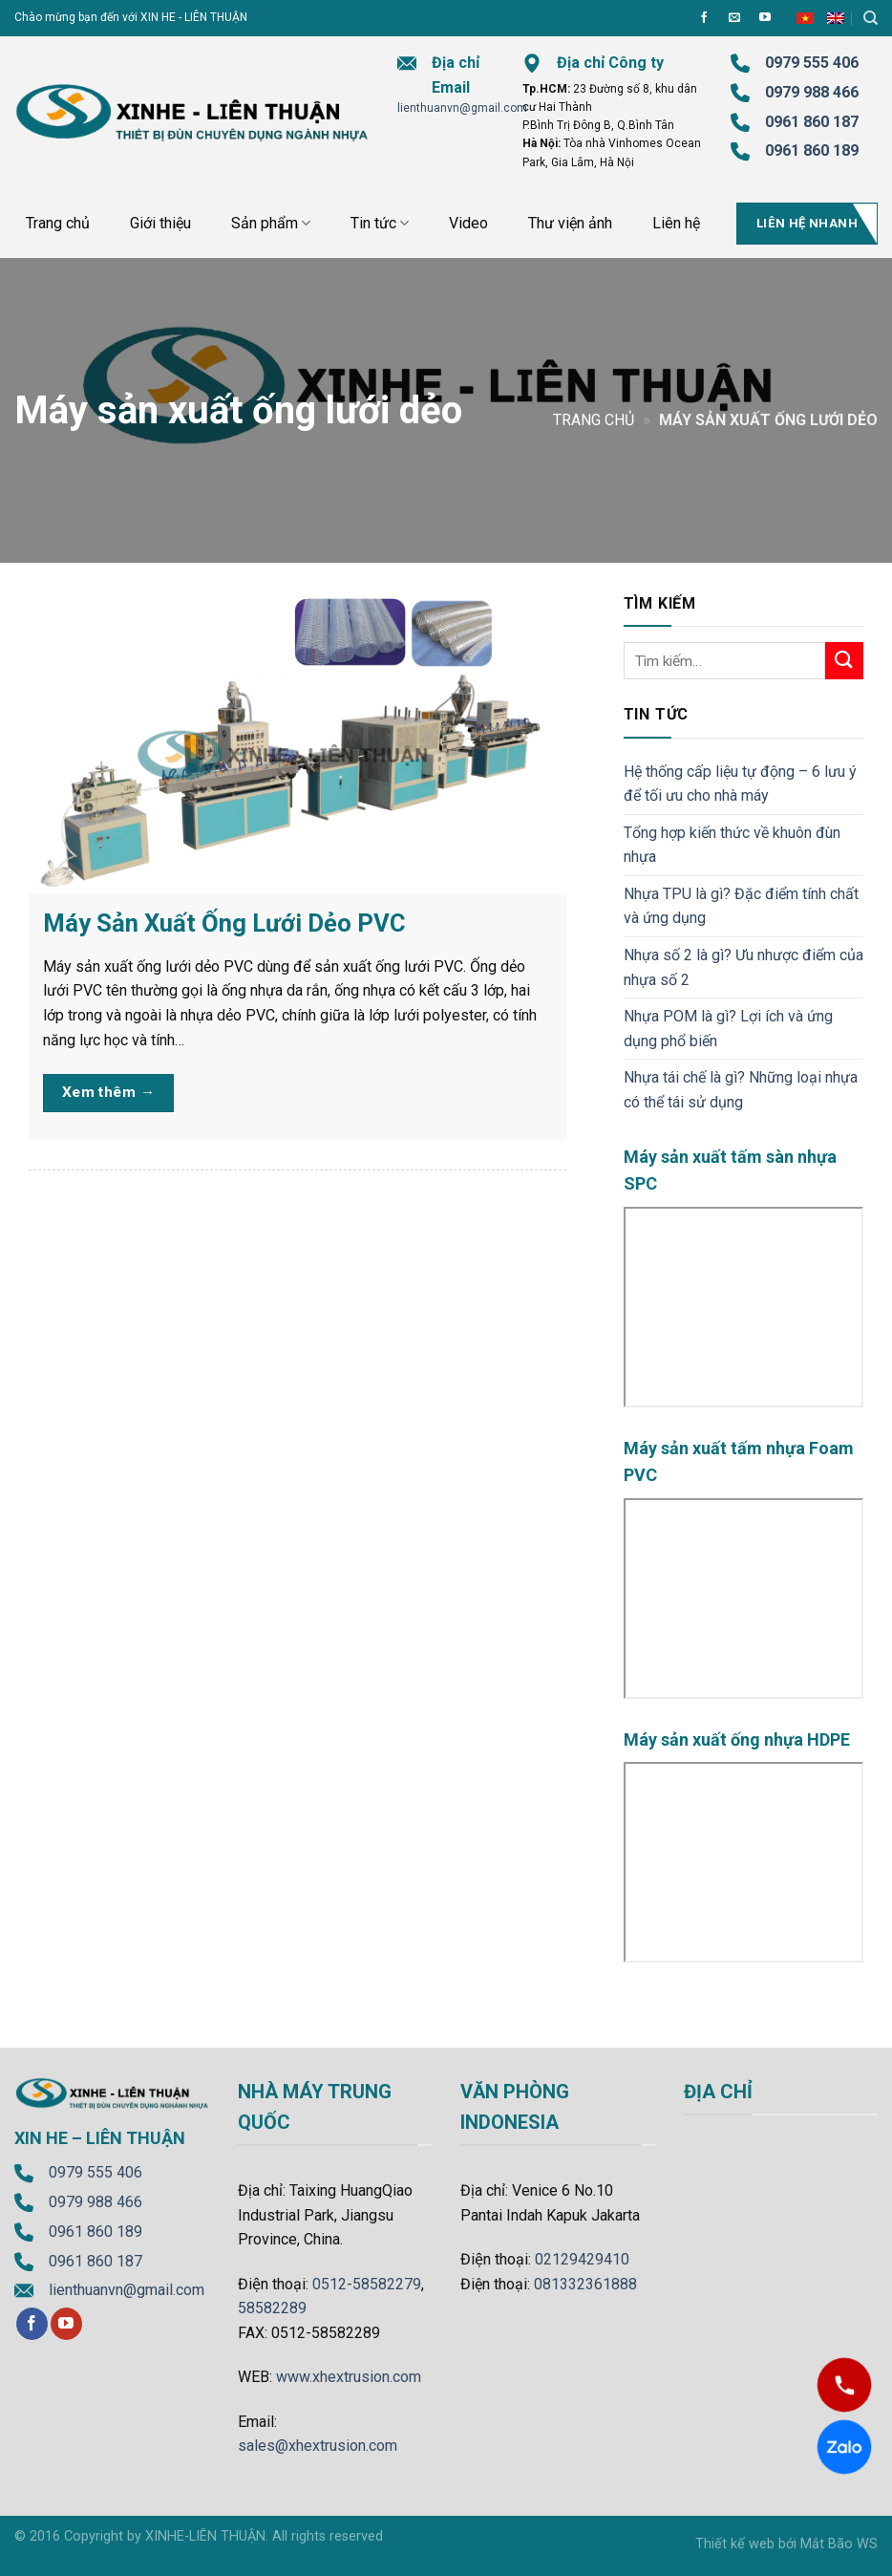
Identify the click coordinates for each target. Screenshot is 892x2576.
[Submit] (844, 660)
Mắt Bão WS (839, 2544)
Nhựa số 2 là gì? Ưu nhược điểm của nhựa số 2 (743, 967)
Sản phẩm (270, 223)
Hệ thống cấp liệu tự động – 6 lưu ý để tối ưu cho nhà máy (740, 783)
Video (468, 223)
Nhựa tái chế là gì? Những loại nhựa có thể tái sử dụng (741, 1089)
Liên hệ (676, 223)
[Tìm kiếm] (870, 18)
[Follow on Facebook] (704, 18)
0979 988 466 (812, 92)
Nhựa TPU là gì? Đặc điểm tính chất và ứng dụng (741, 906)
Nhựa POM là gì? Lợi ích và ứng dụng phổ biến (728, 1028)
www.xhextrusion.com (348, 2377)
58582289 (272, 2308)
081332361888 (585, 2284)
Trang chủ (58, 223)
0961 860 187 (812, 122)
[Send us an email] (734, 18)
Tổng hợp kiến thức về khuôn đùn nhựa (732, 845)
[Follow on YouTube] (765, 18)
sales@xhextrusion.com (317, 2445)
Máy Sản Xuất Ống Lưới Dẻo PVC (224, 923)
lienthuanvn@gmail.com (462, 108)
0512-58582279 (366, 2284)
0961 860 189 (95, 2231)
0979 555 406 (95, 2172)
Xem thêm (109, 1093)
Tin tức (379, 223)
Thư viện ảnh (570, 223)
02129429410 (582, 2259)
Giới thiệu (160, 223)
